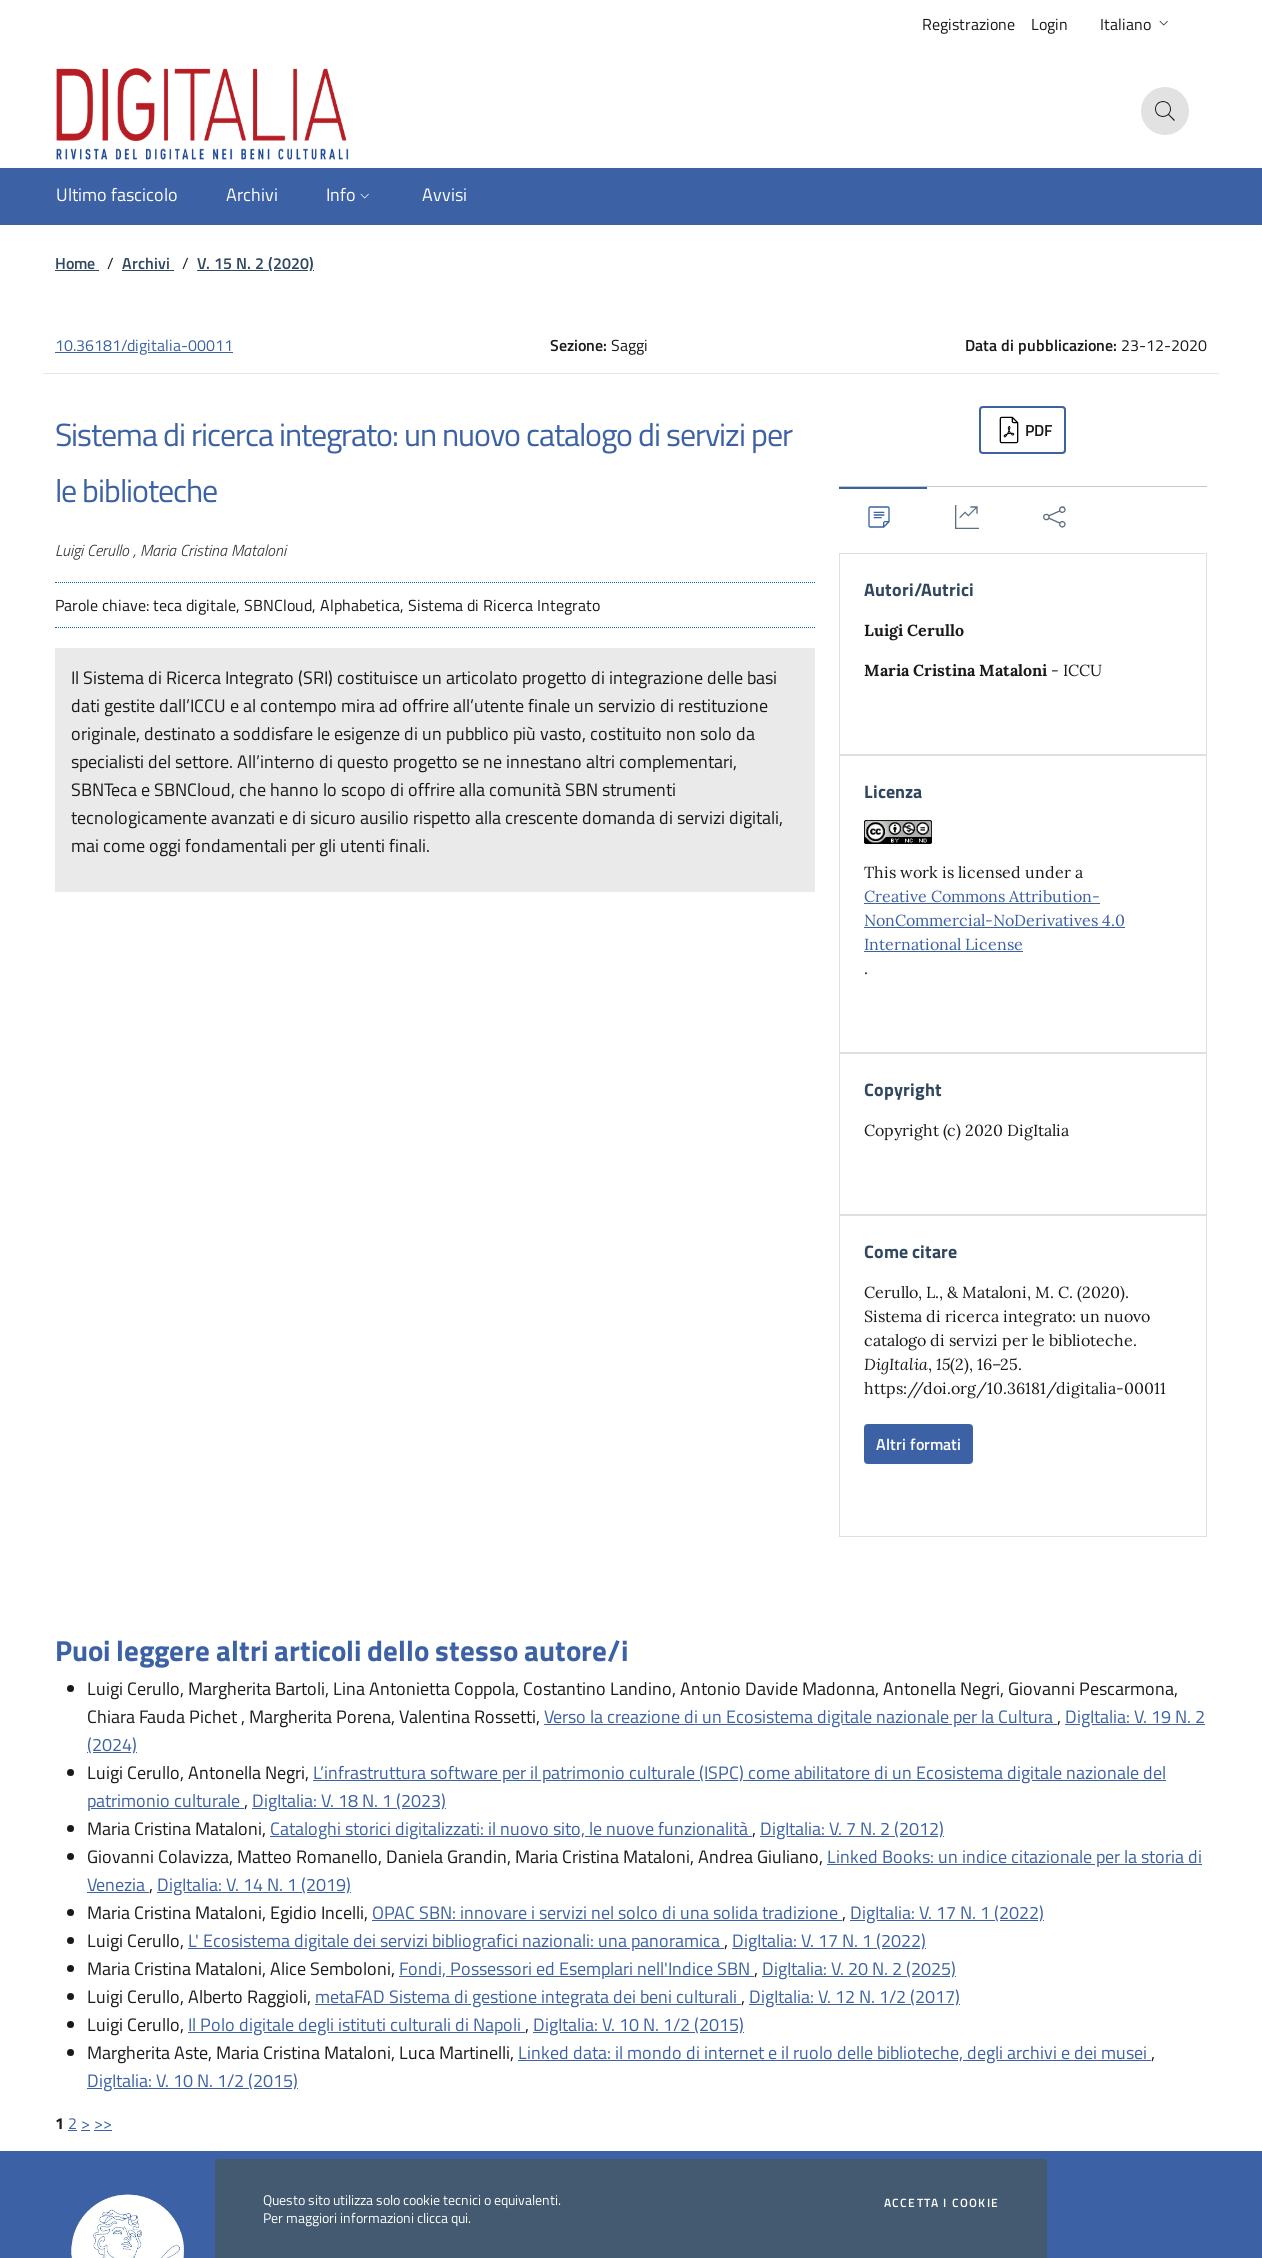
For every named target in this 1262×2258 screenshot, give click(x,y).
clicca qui (442, 2217)
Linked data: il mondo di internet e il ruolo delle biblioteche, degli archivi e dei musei (834, 2052)
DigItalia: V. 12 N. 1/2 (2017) (854, 1996)
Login (1049, 24)
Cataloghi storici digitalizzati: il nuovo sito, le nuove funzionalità (511, 1828)
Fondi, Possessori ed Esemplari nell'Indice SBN (576, 1968)
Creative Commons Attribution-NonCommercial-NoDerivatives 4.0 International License (994, 920)
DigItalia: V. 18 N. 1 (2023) (349, 1800)
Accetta (941, 2203)
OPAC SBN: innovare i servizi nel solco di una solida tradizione (607, 1912)
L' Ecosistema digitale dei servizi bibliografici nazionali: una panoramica (456, 1940)
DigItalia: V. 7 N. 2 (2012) (852, 1828)
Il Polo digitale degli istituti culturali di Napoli (356, 2024)
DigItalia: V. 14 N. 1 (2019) (254, 1884)
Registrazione (968, 24)
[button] (1136, 24)
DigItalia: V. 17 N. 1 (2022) (947, 1912)
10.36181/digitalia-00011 (144, 345)
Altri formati (918, 1444)
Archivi (148, 263)
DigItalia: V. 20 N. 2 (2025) (859, 1968)
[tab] (883, 516)
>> (103, 2123)
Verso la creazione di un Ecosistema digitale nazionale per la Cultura (800, 1716)
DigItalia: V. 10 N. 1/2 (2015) (638, 2024)
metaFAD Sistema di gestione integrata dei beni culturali (528, 1996)
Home (77, 263)
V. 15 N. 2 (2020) (255, 263)
